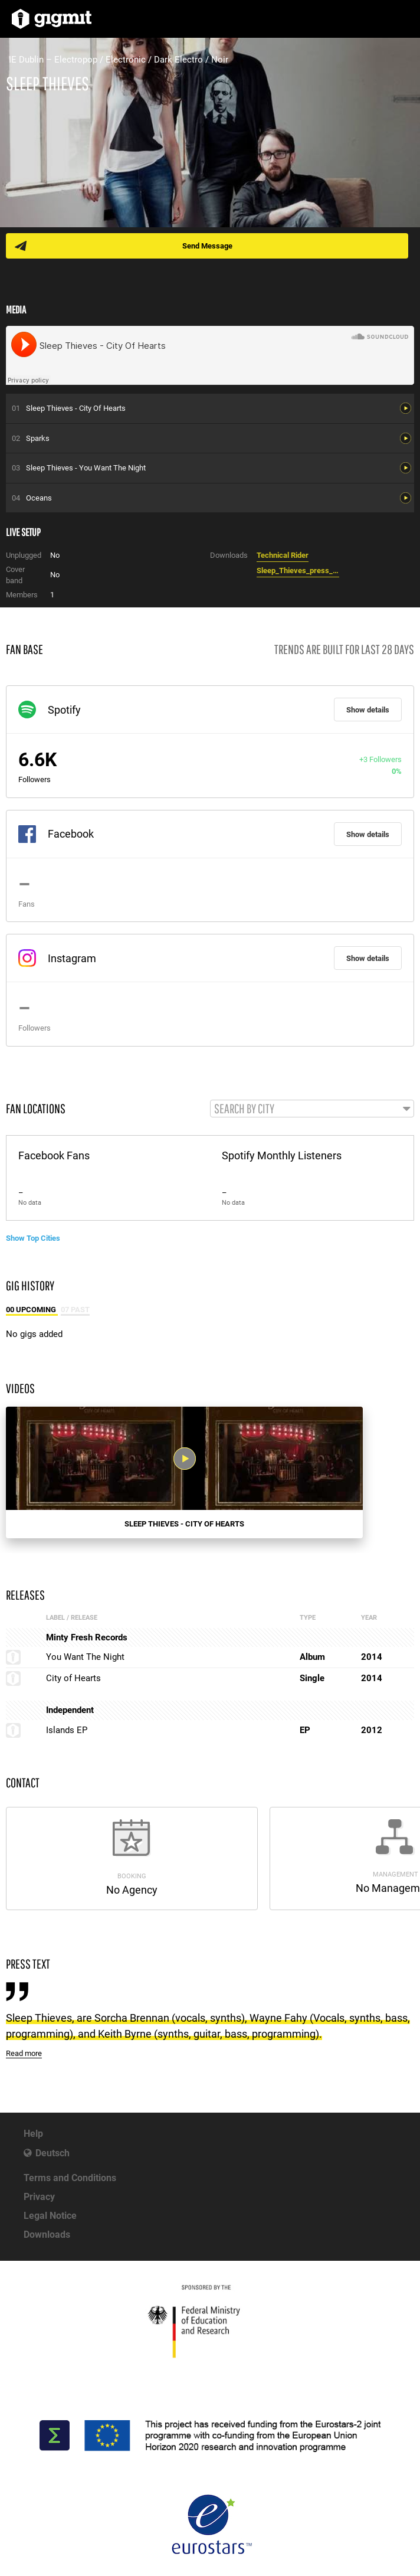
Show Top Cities (33, 1238)
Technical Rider (283, 555)
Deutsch (52, 2153)
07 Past (75, 1309)
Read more (24, 2053)
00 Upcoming (32, 1309)
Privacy (39, 2196)
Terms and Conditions (70, 2177)
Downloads (47, 2234)
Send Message (207, 245)
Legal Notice (50, 2215)
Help (33, 2133)
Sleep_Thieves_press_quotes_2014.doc (298, 570)
